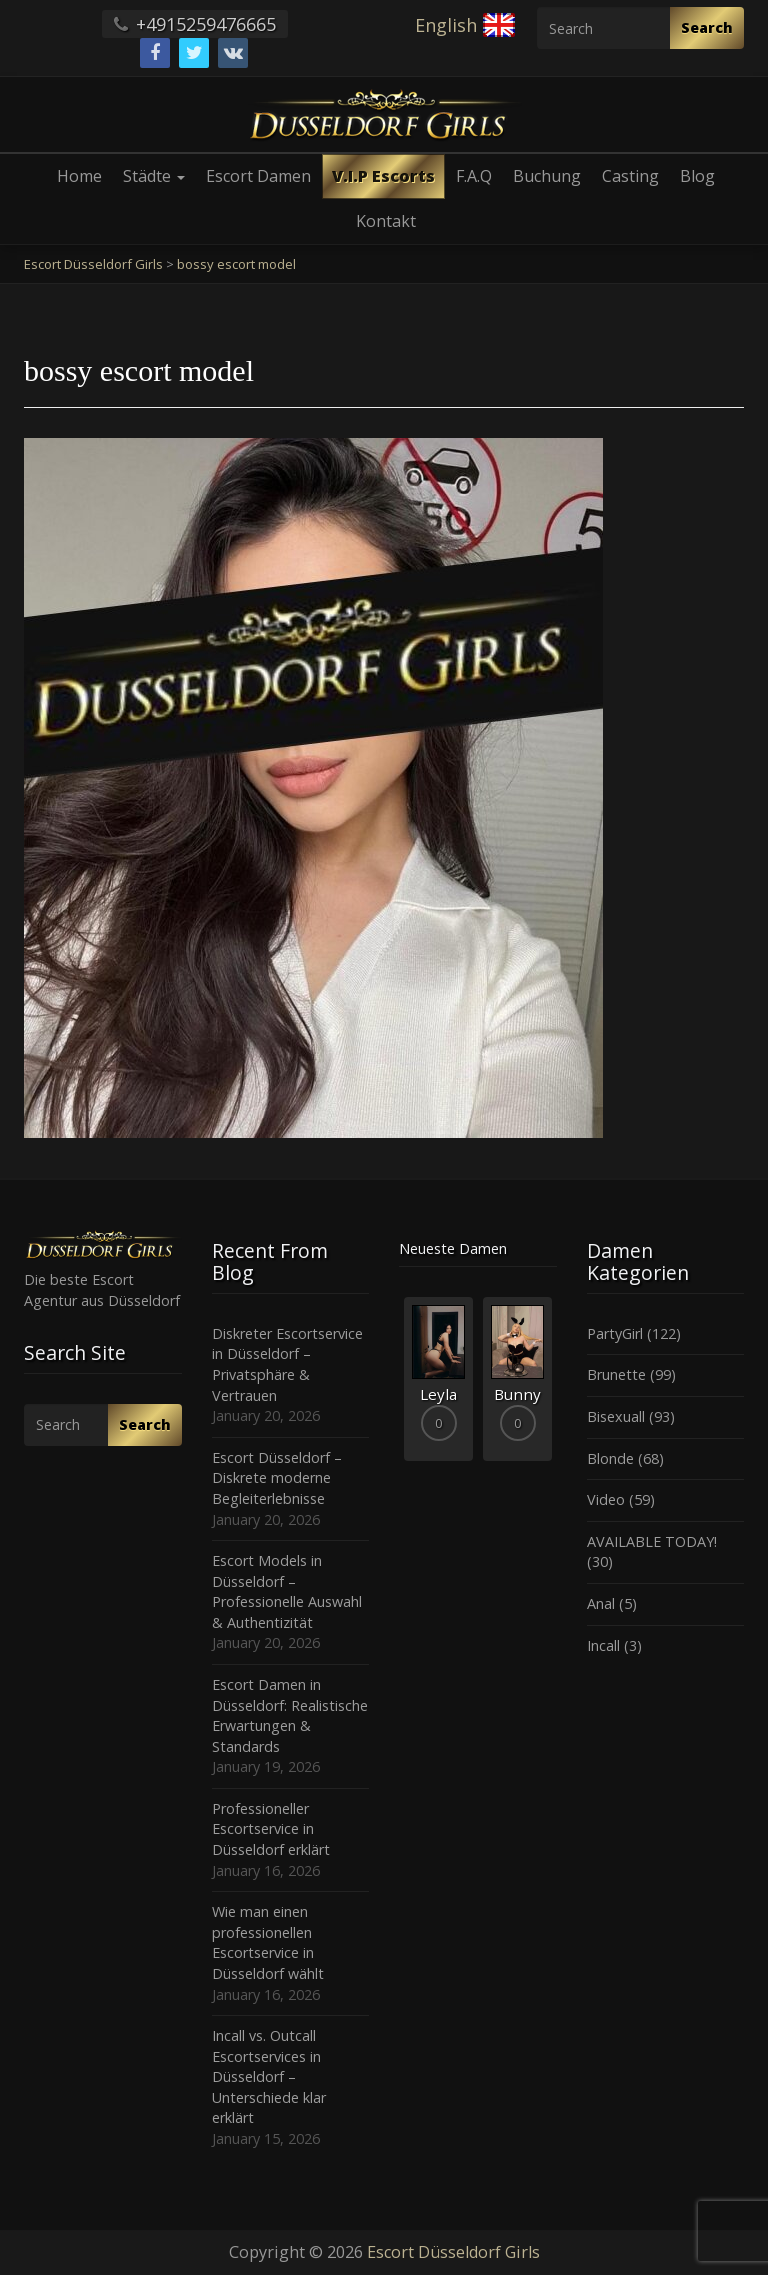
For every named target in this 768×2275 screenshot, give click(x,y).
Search (707, 27)
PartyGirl (615, 1333)
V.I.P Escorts (383, 176)
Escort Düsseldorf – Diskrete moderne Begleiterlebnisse (277, 1478)
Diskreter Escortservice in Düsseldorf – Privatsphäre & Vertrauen (287, 1364)
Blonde (610, 1458)
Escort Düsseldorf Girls (453, 2252)
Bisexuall (616, 1416)
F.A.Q (474, 176)
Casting (630, 176)
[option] (438, 1378)
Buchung (547, 176)
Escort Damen (258, 176)
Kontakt (386, 221)
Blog (697, 176)
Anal (601, 1603)
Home (79, 176)
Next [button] (557, 1386)
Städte (154, 176)
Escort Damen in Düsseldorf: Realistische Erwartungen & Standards (290, 1715)
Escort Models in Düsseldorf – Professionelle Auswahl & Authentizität (287, 1591)
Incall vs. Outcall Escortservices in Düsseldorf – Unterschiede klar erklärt (269, 2076)
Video (606, 1499)
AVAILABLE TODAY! (652, 1541)
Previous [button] (399, 1386)
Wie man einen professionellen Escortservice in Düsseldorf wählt (268, 1942)
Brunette (616, 1374)
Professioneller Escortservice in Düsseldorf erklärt (271, 1829)
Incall (603, 1645)
